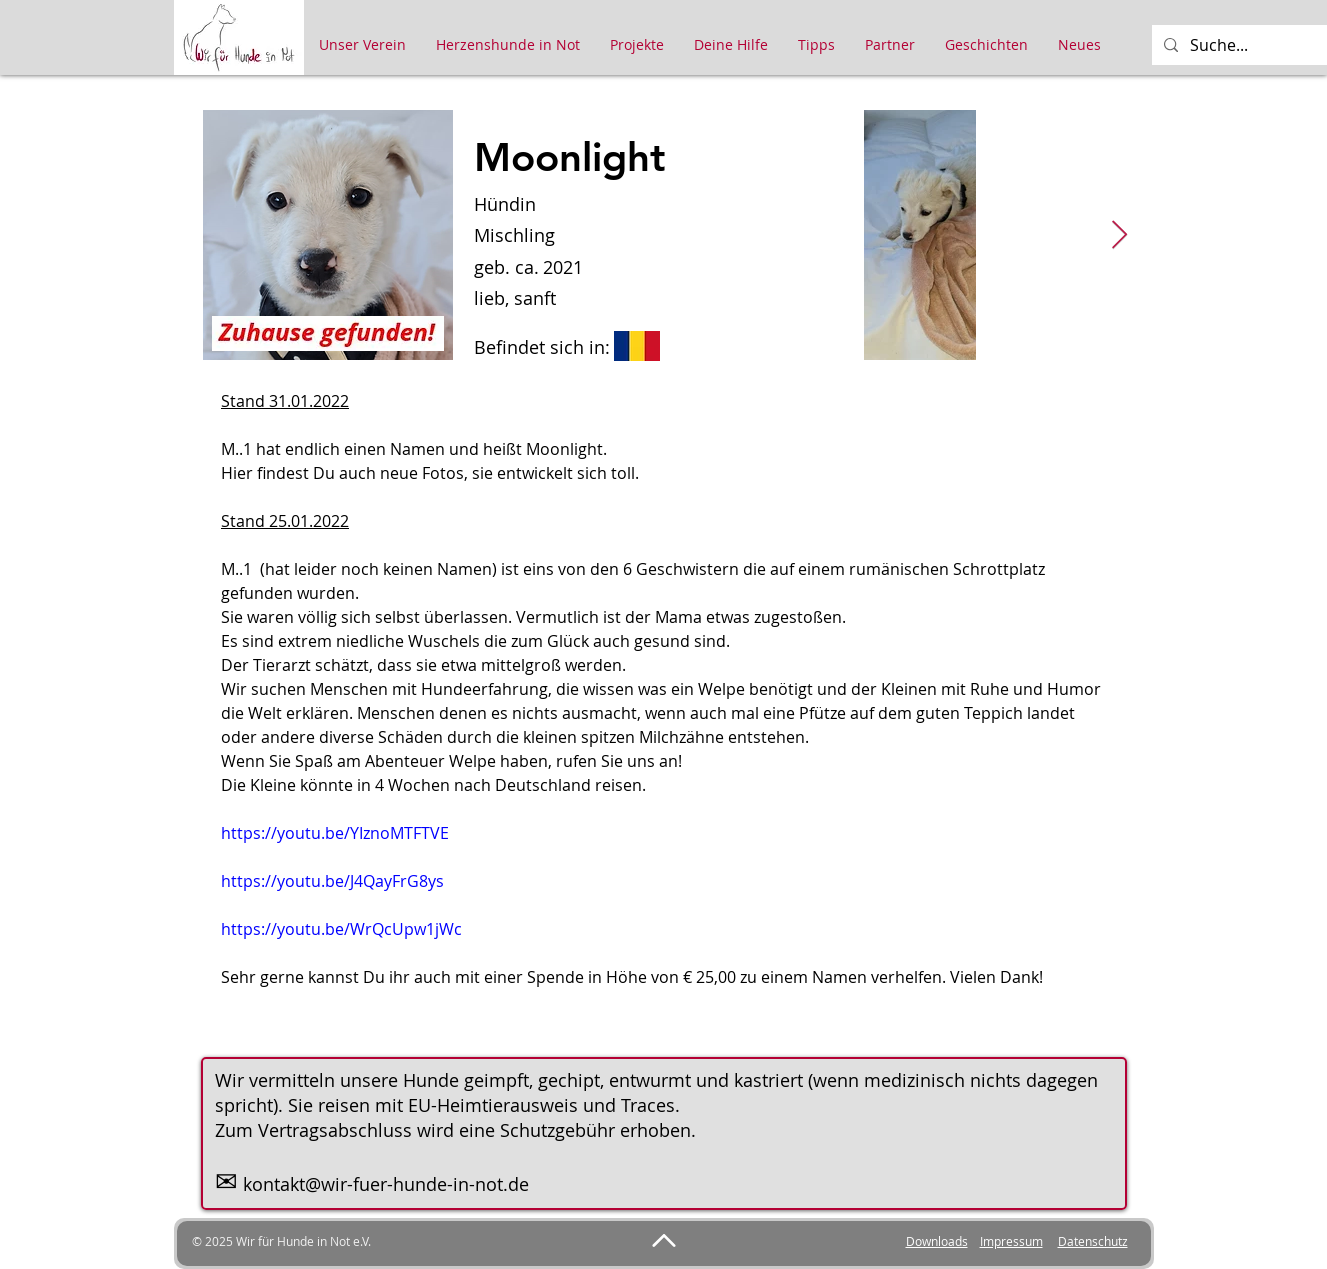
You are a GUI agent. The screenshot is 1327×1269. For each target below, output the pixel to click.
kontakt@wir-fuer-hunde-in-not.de (386, 1184)
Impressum (1011, 1241)
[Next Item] (1120, 235)
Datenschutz (1093, 1241)
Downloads (937, 1241)
